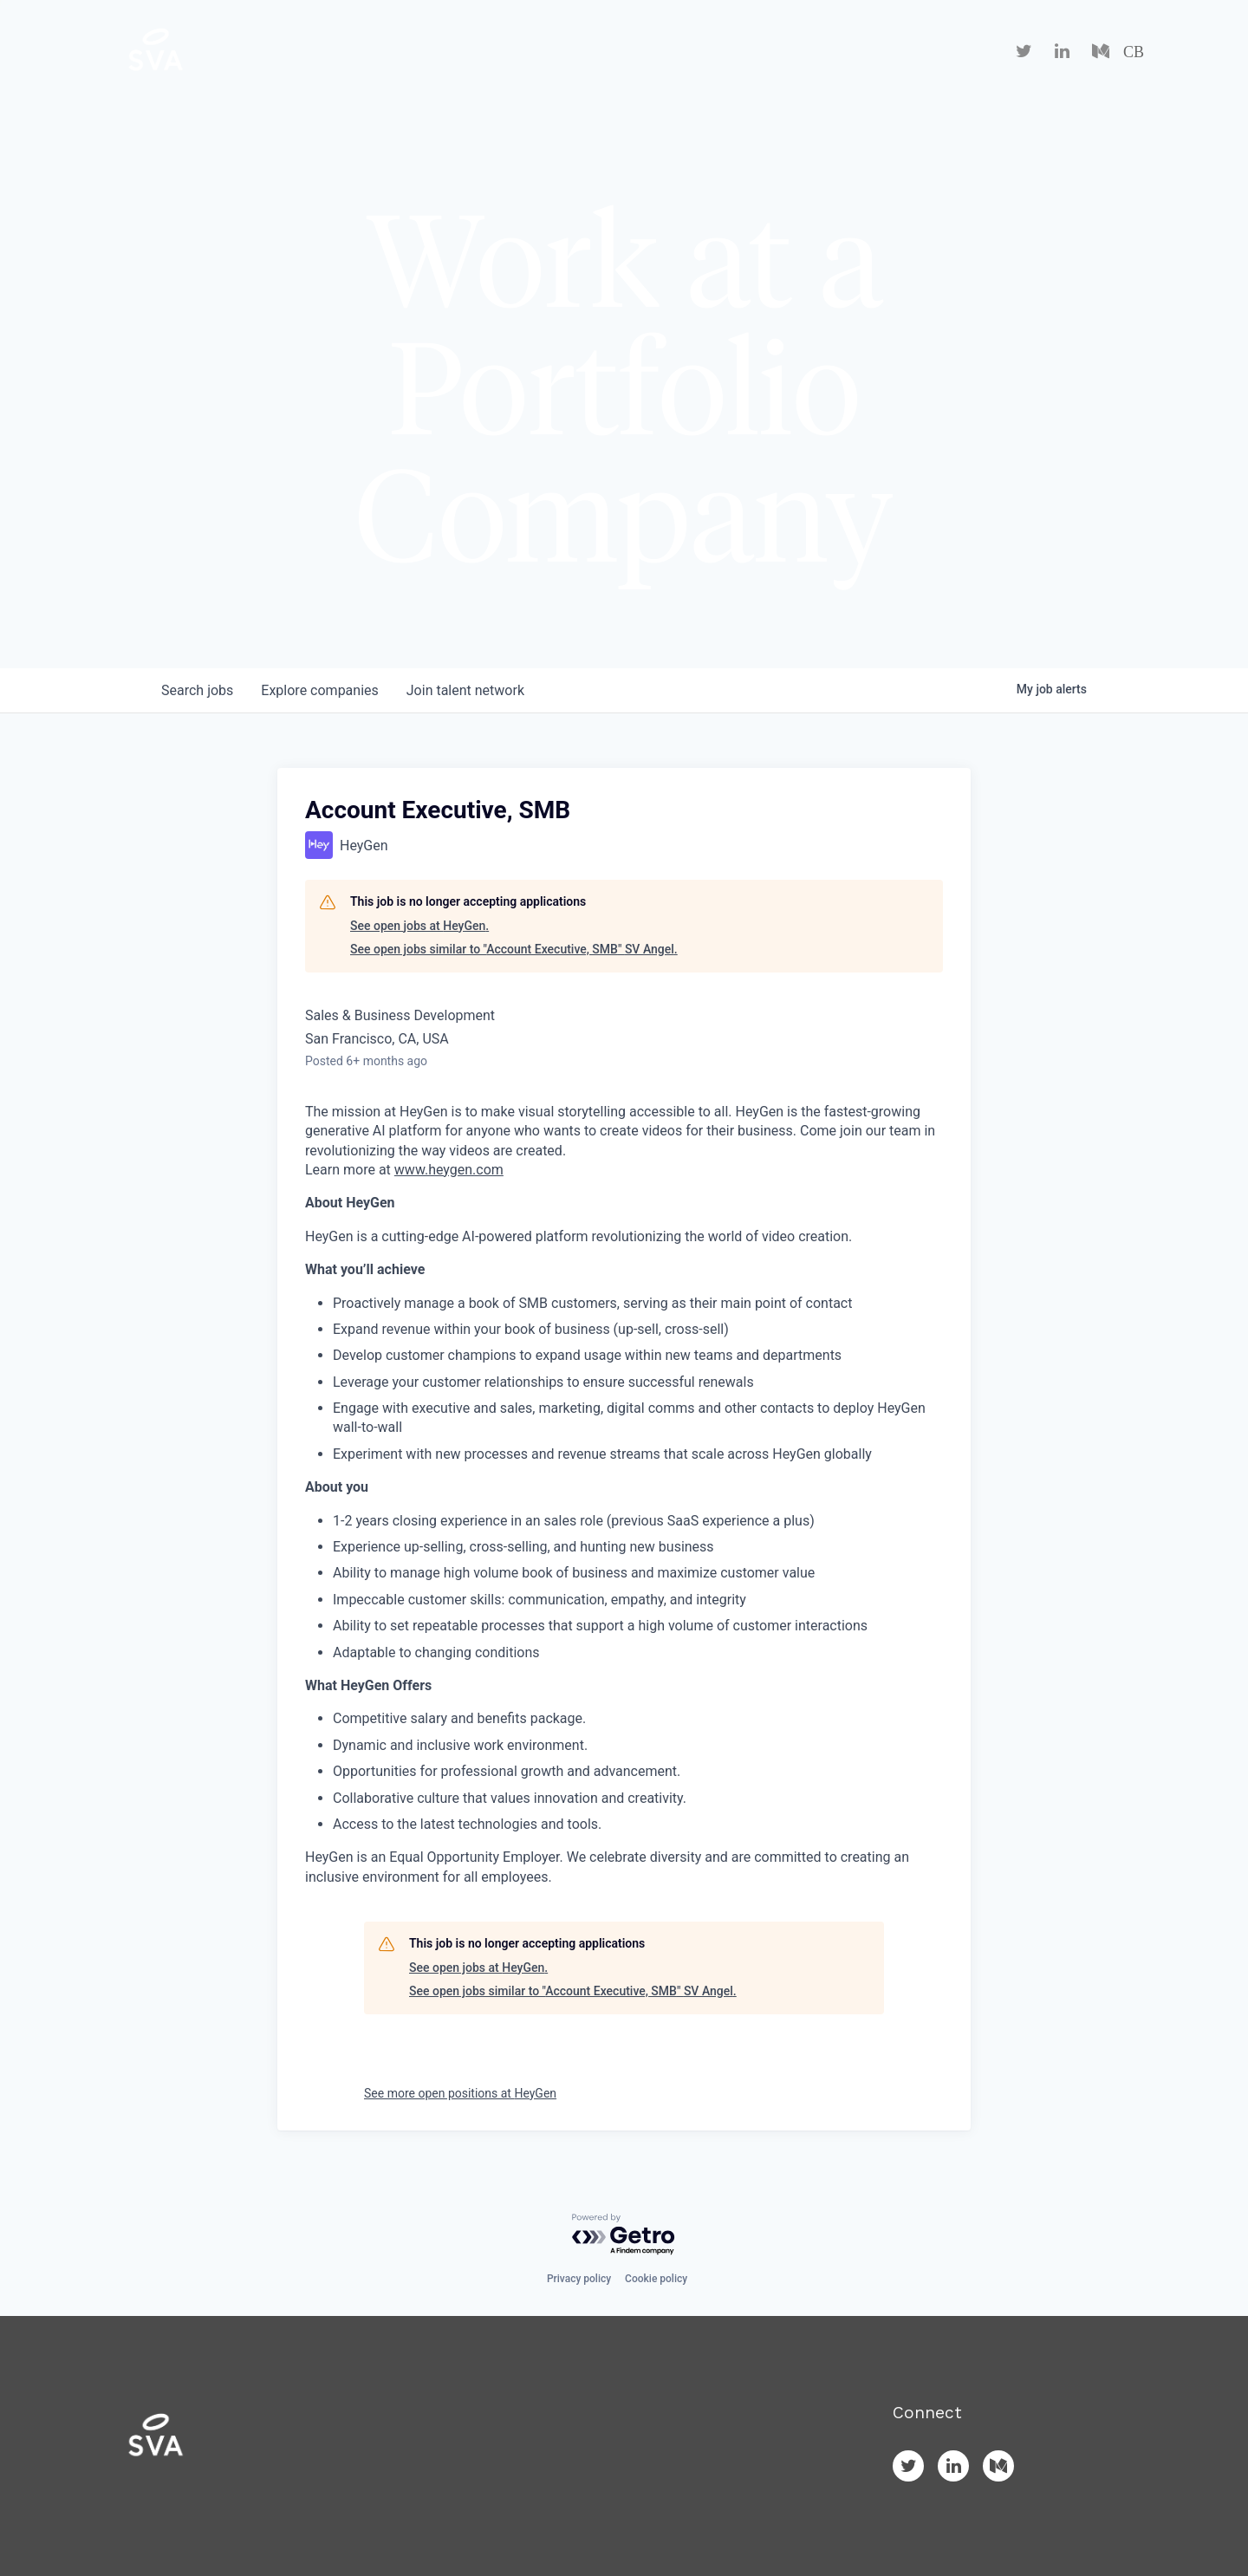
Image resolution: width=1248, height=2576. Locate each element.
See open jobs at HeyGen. (419, 926)
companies (319, 690)
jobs (197, 690)
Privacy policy (579, 2279)
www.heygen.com (449, 1169)
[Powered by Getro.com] (624, 2235)
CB (1133, 52)
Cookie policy (656, 2279)
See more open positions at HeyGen (460, 2093)
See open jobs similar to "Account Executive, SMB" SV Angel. (514, 949)
